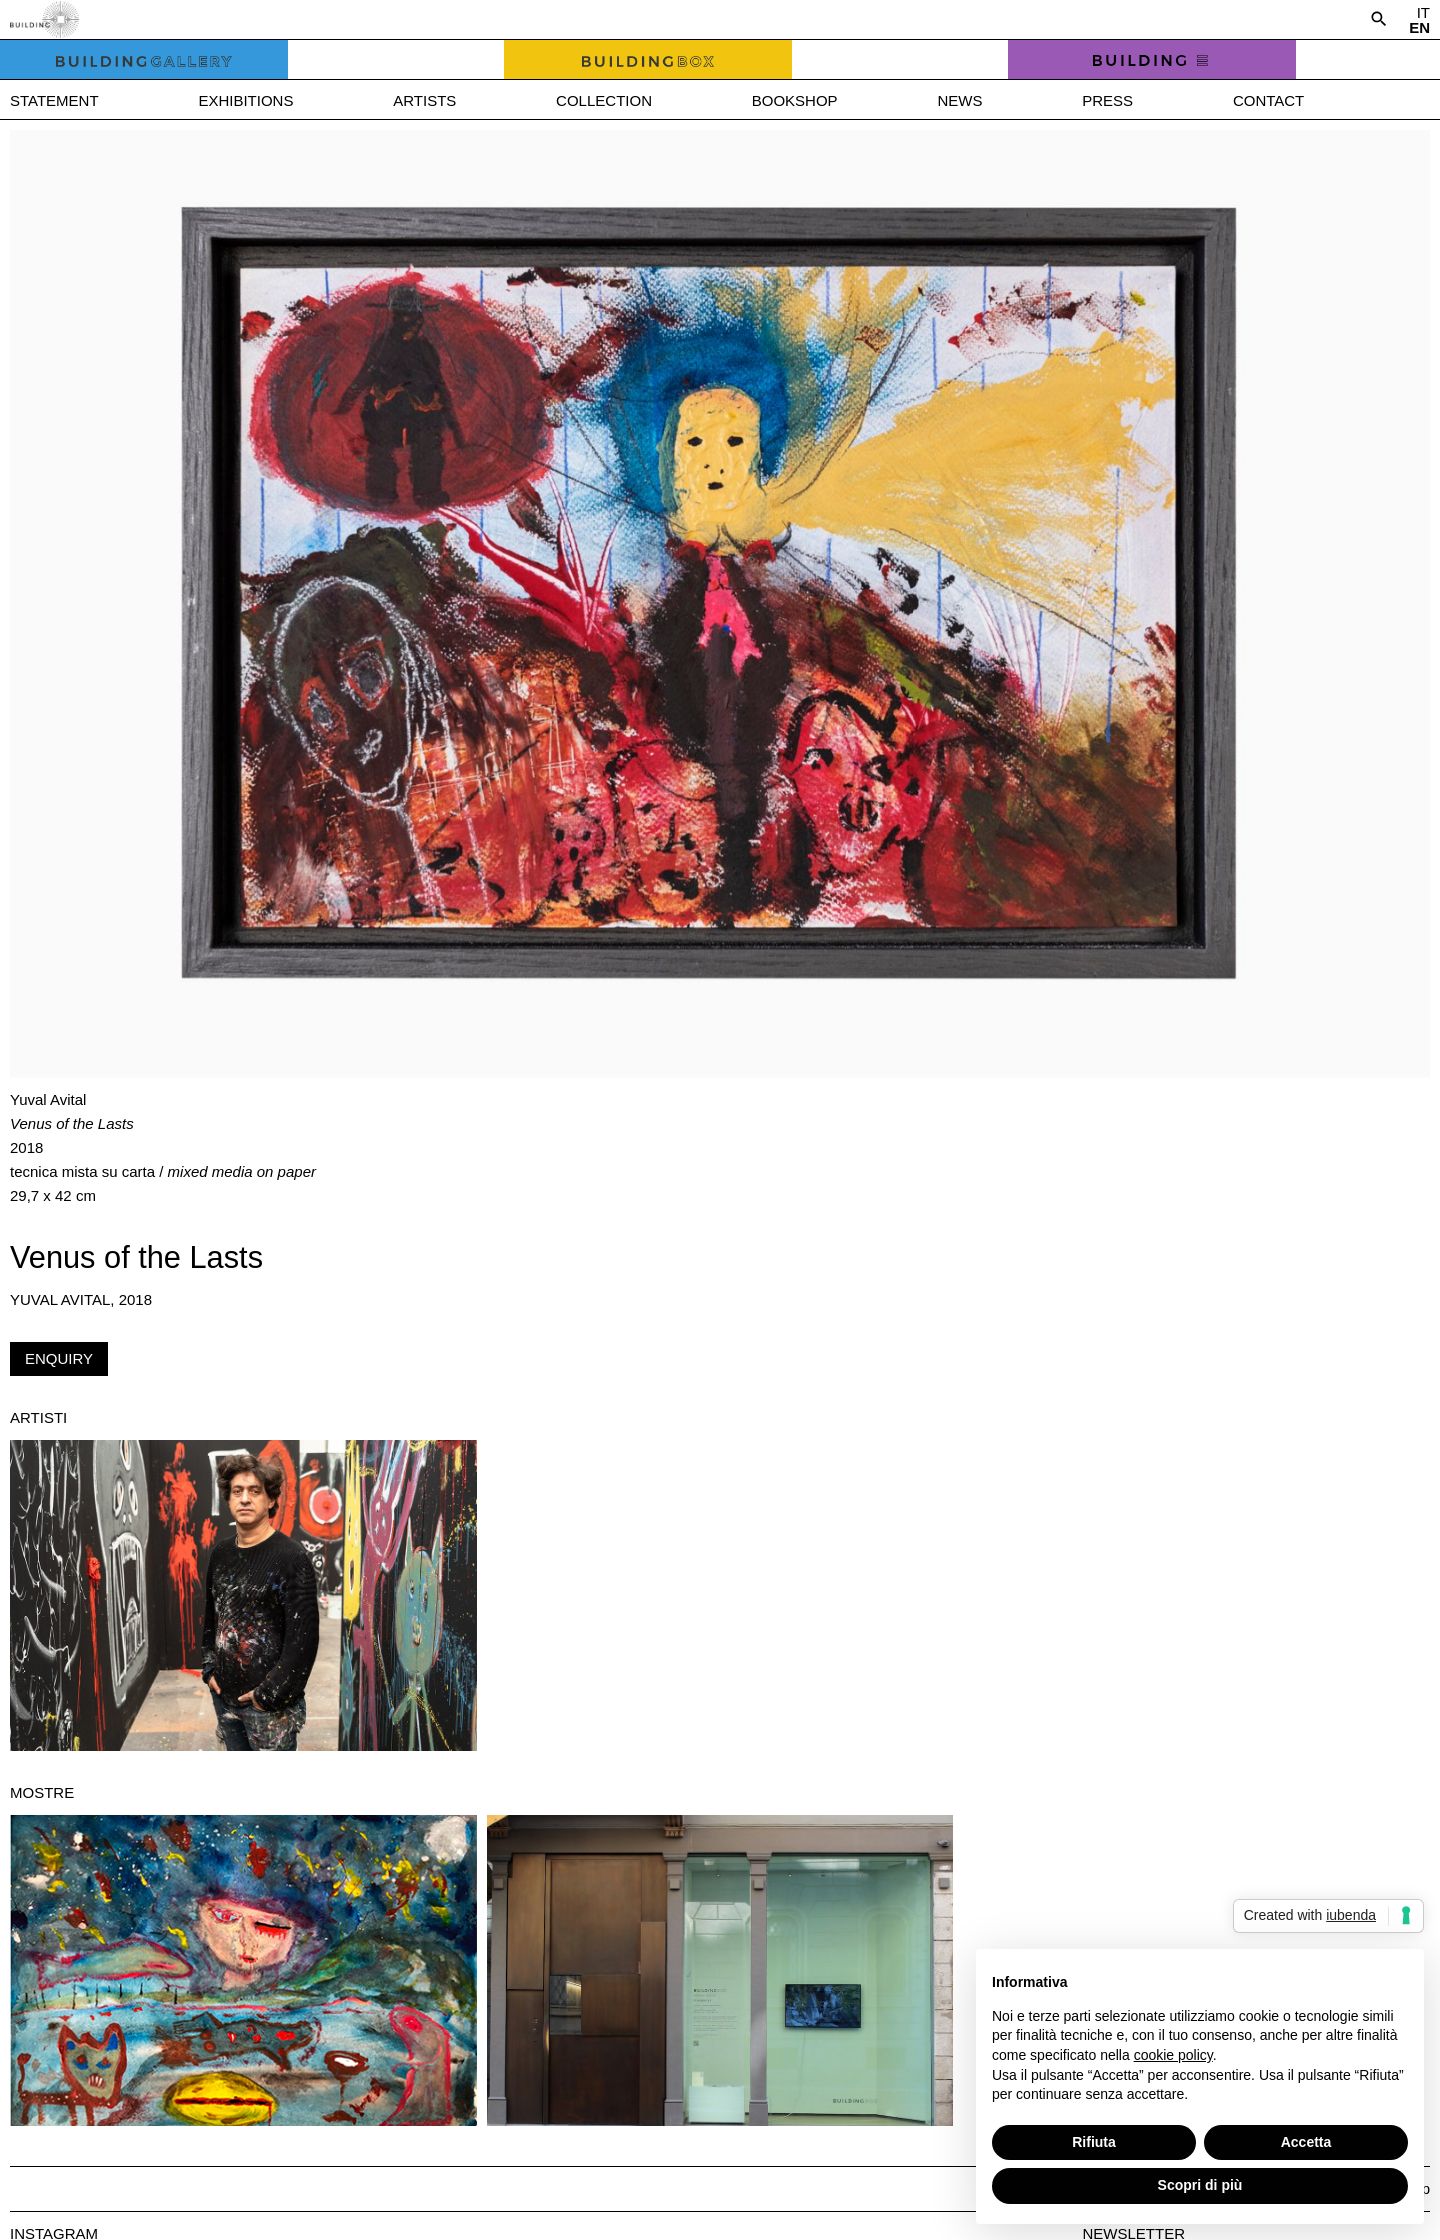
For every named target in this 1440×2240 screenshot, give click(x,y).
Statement (54, 100)
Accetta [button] (1306, 2142)
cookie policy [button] (1173, 2055)
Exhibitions (245, 100)
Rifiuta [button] (1094, 2142)
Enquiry (59, 1358)
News (959, 100)
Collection (604, 100)
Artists (424, 100)
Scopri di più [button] (1200, 2185)
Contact (1268, 100)
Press (1107, 100)
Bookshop (795, 100)
